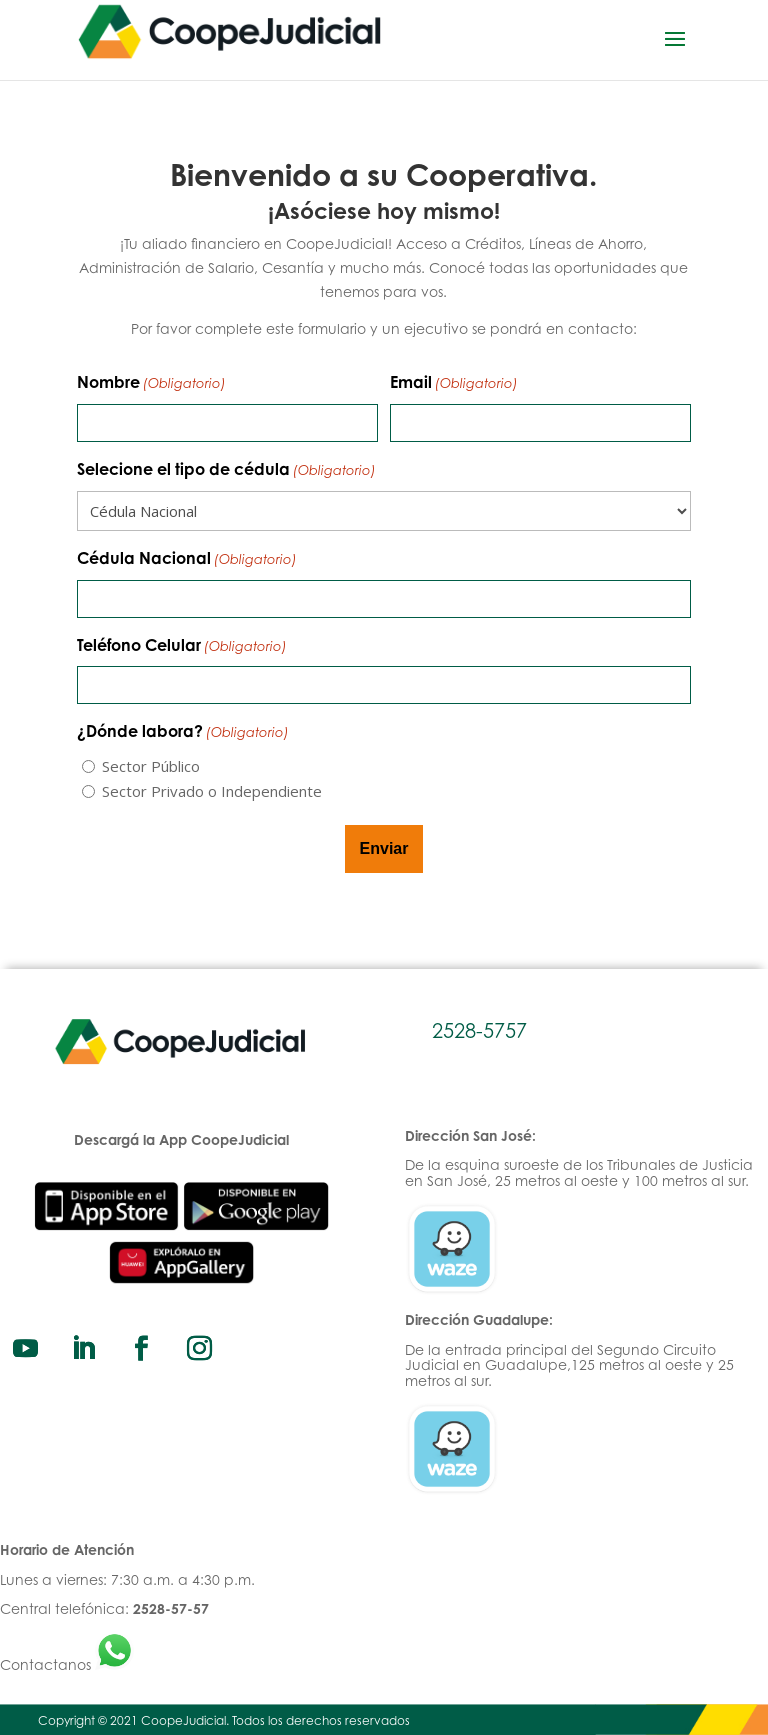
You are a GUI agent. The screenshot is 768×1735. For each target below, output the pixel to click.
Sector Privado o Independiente (212, 791)
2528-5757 (479, 1030)
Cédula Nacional (187, 560)
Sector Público (151, 766)
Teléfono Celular (182, 647)
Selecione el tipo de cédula (226, 471)
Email (454, 384)
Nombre (151, 384)
